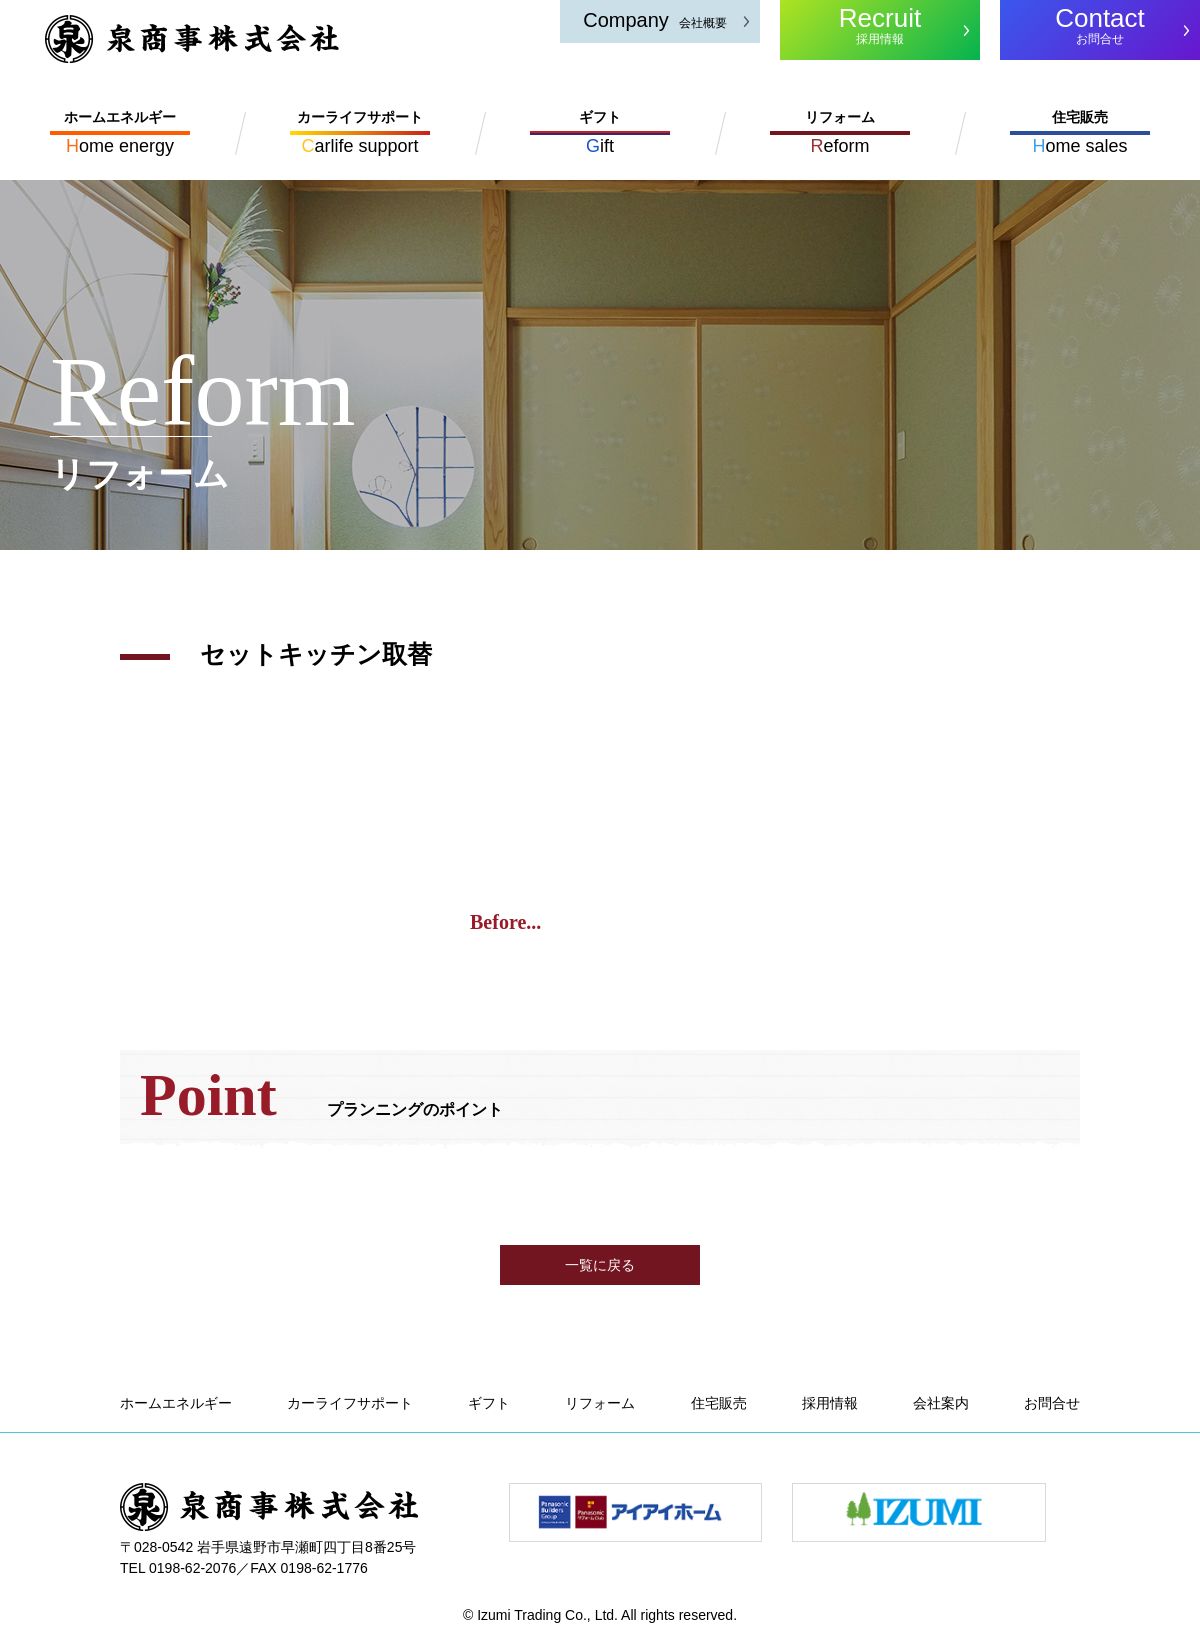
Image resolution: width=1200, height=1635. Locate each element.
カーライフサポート (350, 1403)
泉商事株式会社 (192, 39)
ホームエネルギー (176, 1403)
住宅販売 (719, 1403)
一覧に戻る (600, 1265)
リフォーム (600, 1403)
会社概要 (655, 20)
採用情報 (880, 24)
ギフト (489, 1403)
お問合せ (1100, 24)
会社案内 (941, 1403)
